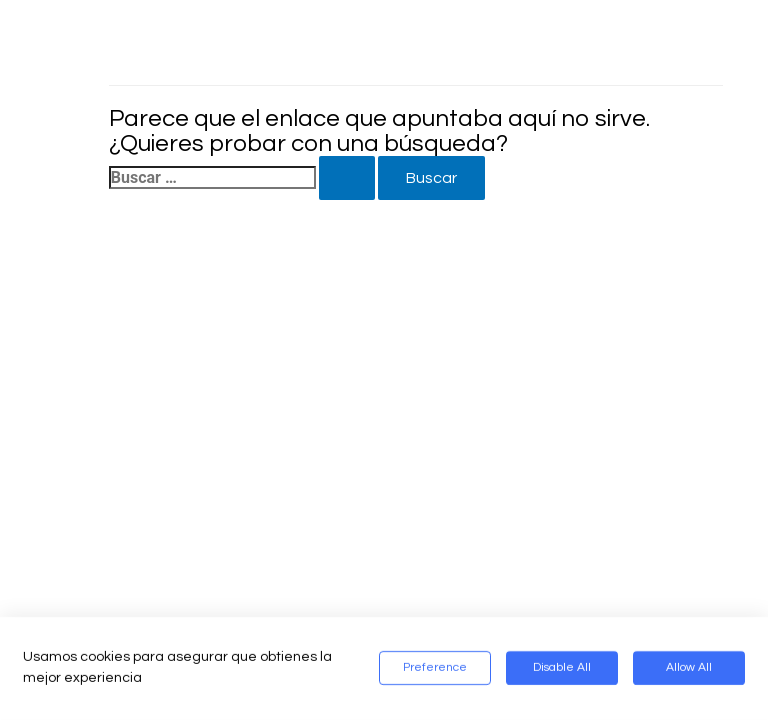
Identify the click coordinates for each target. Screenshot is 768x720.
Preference (435, 668)
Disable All (562, 668)
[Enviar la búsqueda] (347, 178)
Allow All (689, 668)
